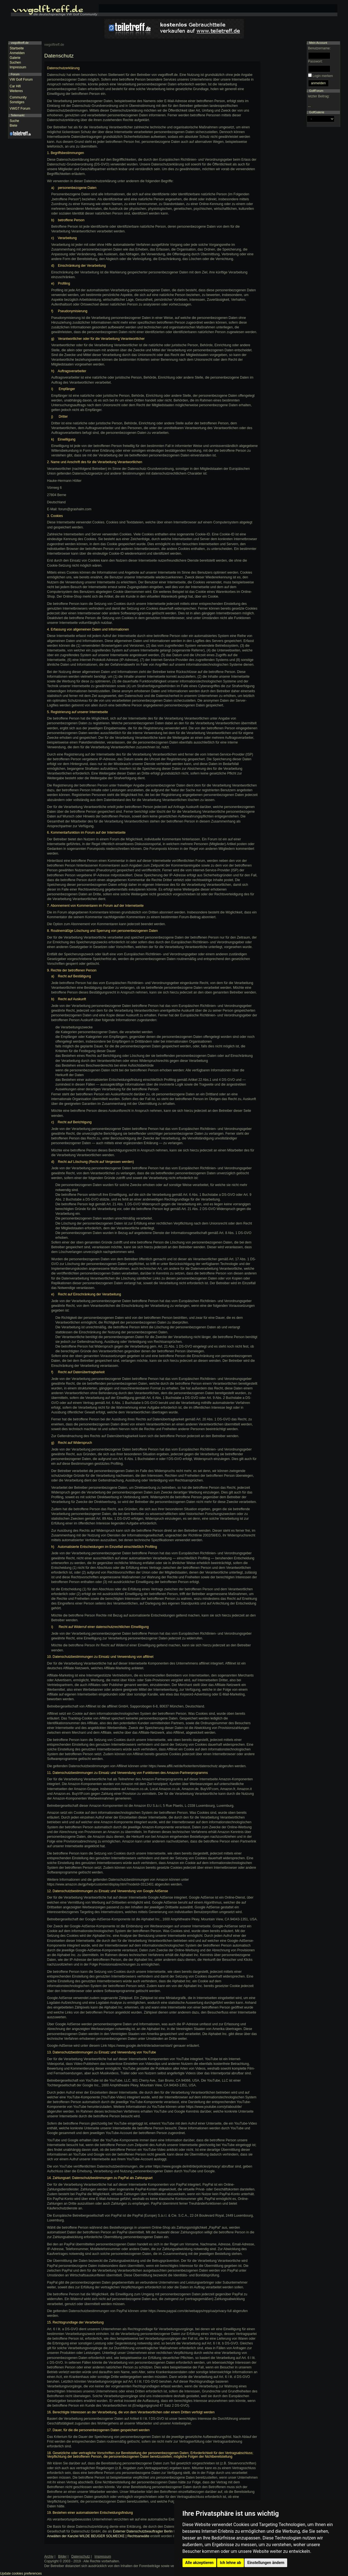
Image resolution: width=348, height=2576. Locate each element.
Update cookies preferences (21, 2573)
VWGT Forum (20, 108)
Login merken (323, 76)
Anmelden (17, 53)
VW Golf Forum (21, 79)
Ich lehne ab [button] (230, 2562)
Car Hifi (15, 86)
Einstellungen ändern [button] (265, 2562)
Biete (13, 126)
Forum (15, 74)
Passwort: (315, 61)
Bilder (62, 2556)
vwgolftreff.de (54, 45)
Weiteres (16, 91)
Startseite (17, 48)
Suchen (15, 62)
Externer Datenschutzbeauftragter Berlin (143, 2531)
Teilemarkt (17, 115)
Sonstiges (17, 102)
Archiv (49, 2556)
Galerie (15, 58)
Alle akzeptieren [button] (199, 2562)
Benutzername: (319, 48)
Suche (14, 121)
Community (18, 97)
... (309, 106)
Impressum (18, 67)
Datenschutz (80, 2556)
